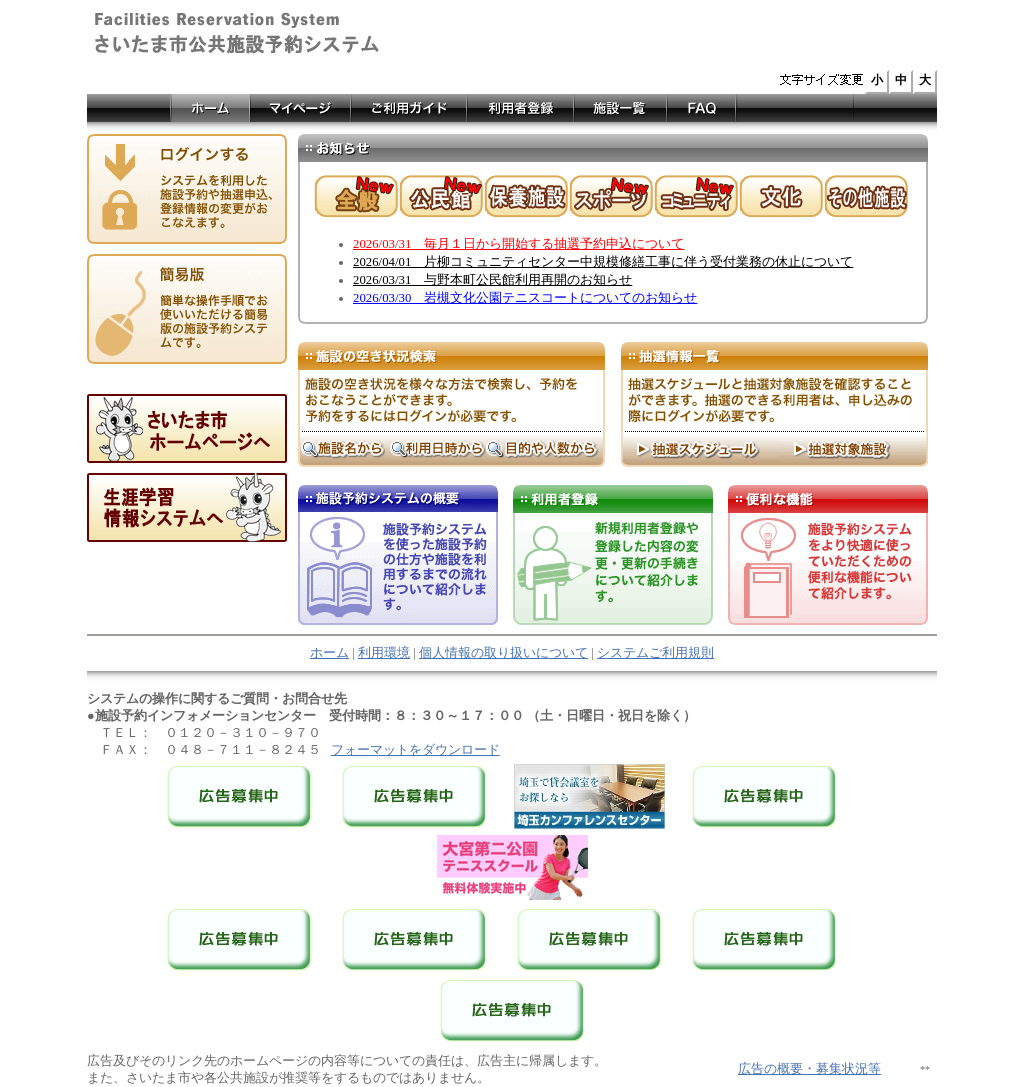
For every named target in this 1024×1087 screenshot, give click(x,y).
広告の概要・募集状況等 (809, 1069)
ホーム (329, 653)
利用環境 (384, 653)
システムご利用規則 (655, 653)
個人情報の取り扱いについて (503, 653)
